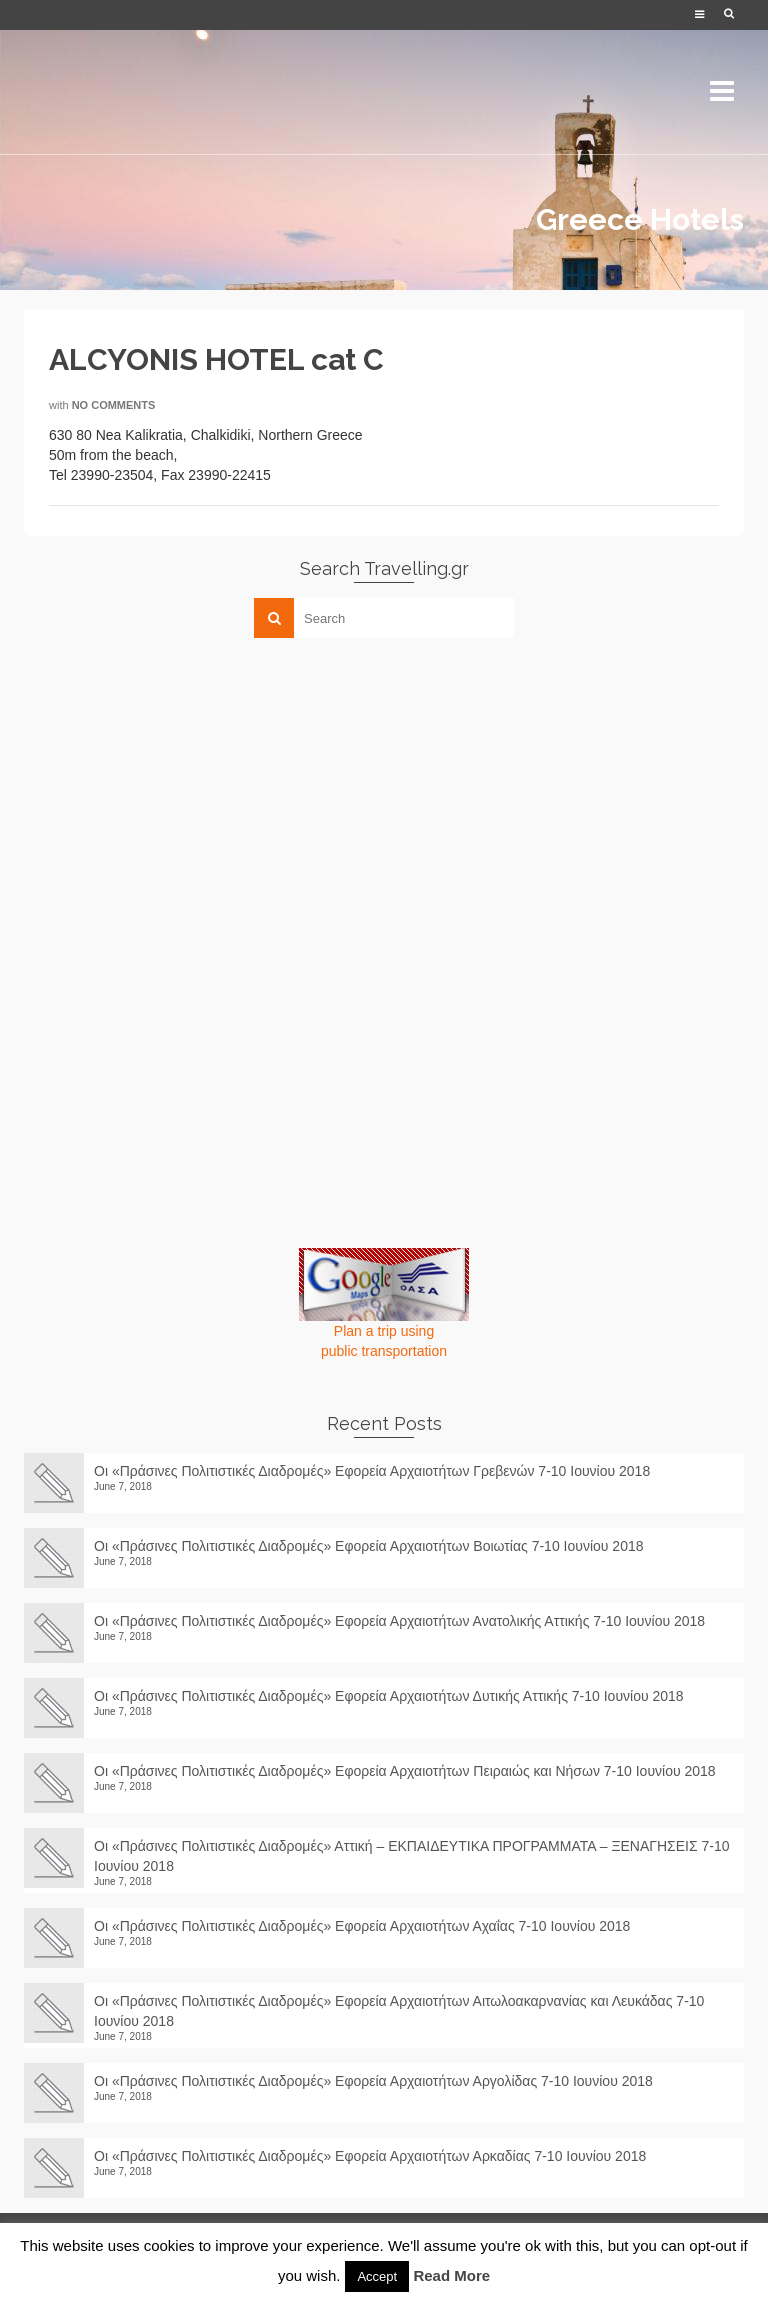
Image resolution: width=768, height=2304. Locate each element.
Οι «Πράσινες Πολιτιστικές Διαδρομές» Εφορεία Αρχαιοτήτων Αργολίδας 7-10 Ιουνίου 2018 (381, 2081)
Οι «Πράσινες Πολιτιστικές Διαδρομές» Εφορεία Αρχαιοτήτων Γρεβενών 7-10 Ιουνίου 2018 (372, 1471)
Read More (451, 2275)
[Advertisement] (174, 793)
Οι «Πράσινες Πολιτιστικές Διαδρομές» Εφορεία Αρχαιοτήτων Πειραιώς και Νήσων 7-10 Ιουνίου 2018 (405, 1771)
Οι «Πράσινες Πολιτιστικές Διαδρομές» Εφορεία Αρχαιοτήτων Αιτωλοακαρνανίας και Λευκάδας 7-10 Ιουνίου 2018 (399, 2011)
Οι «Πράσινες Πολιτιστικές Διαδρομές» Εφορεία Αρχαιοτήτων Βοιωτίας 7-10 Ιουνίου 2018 (369, 1546)
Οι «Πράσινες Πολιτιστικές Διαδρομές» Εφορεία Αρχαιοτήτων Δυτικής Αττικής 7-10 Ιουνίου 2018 (389, 1696)
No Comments (114, 405)
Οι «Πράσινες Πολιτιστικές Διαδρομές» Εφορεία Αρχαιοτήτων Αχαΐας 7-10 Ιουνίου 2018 (362, 1926)
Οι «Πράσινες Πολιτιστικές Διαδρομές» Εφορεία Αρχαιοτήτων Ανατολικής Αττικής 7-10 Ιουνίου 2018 (399, 1621)
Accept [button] (377, 2276)
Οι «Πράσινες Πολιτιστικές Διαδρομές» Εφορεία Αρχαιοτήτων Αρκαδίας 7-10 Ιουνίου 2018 (378, 2156)
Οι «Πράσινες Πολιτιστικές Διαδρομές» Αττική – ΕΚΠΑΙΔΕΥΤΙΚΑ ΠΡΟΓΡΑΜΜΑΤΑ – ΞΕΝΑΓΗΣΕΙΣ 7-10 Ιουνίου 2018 (412, 1856)
